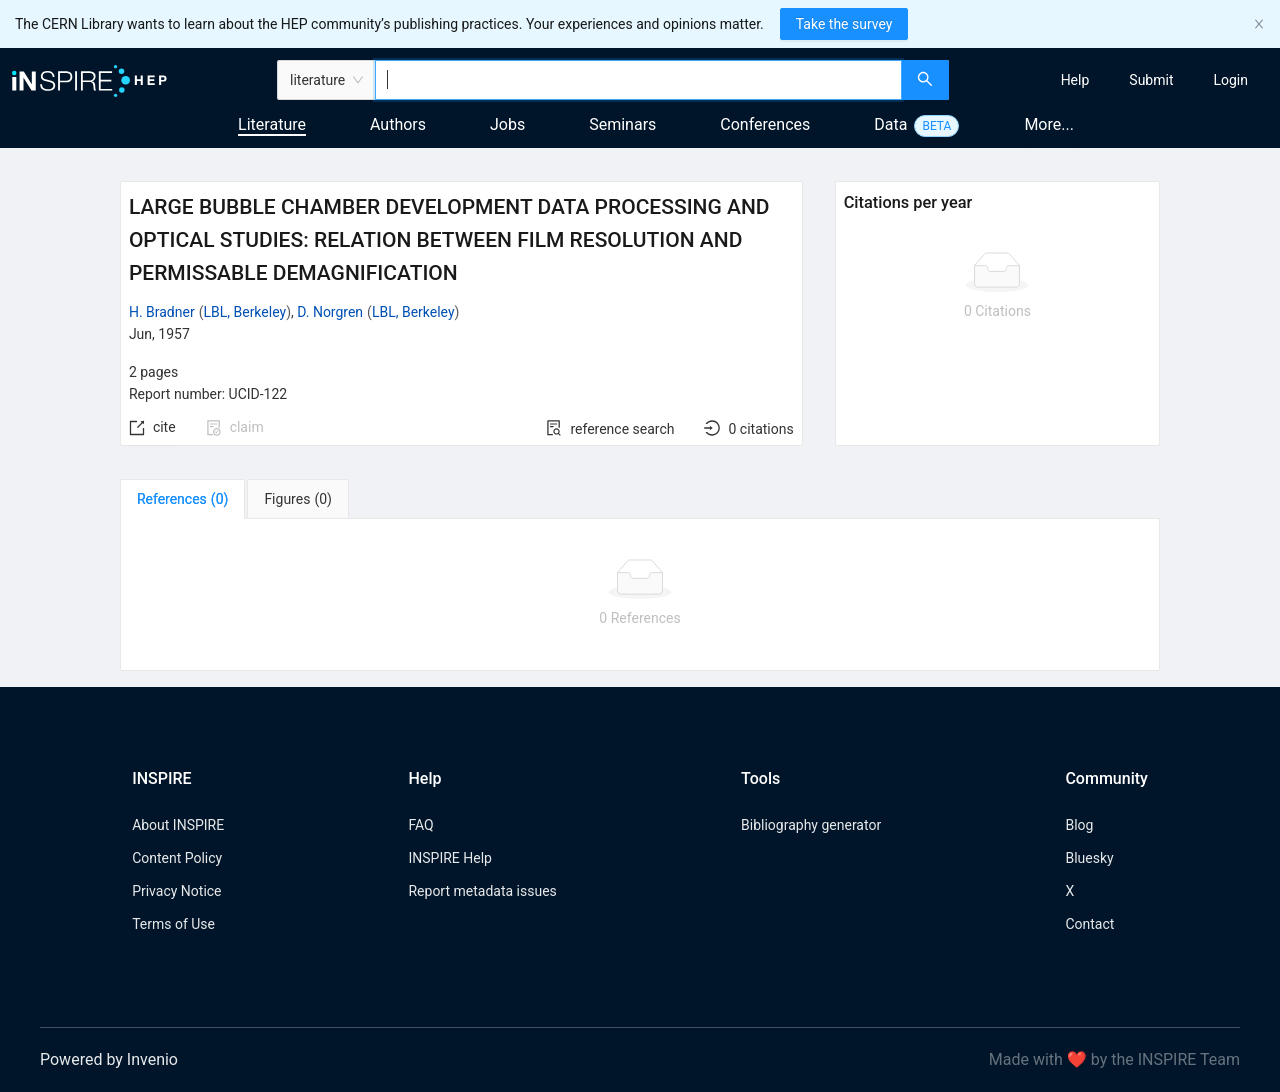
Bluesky (1089, 858)
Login (1230, 80)
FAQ (420, 825)
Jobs (507, 124)
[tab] (182, 499)
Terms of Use (173, 924)
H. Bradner (162, 312)
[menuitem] (1075, 80)
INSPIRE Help (449, 858)
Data (890, 124)
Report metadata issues (482, 891)
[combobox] (638, 80)
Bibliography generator (811, 825)
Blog (1079, 825)
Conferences (765, 124)
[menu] (1117, 80)
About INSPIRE (178, 825)
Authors (398, 124)
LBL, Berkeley (244, 312)
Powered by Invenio (109, 1059)
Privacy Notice (176, 891)
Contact (1089, 924)
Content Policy (177, 858)
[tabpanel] (640, 595)
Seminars (622, 124)
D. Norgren (330, 312)
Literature (272, 124)
